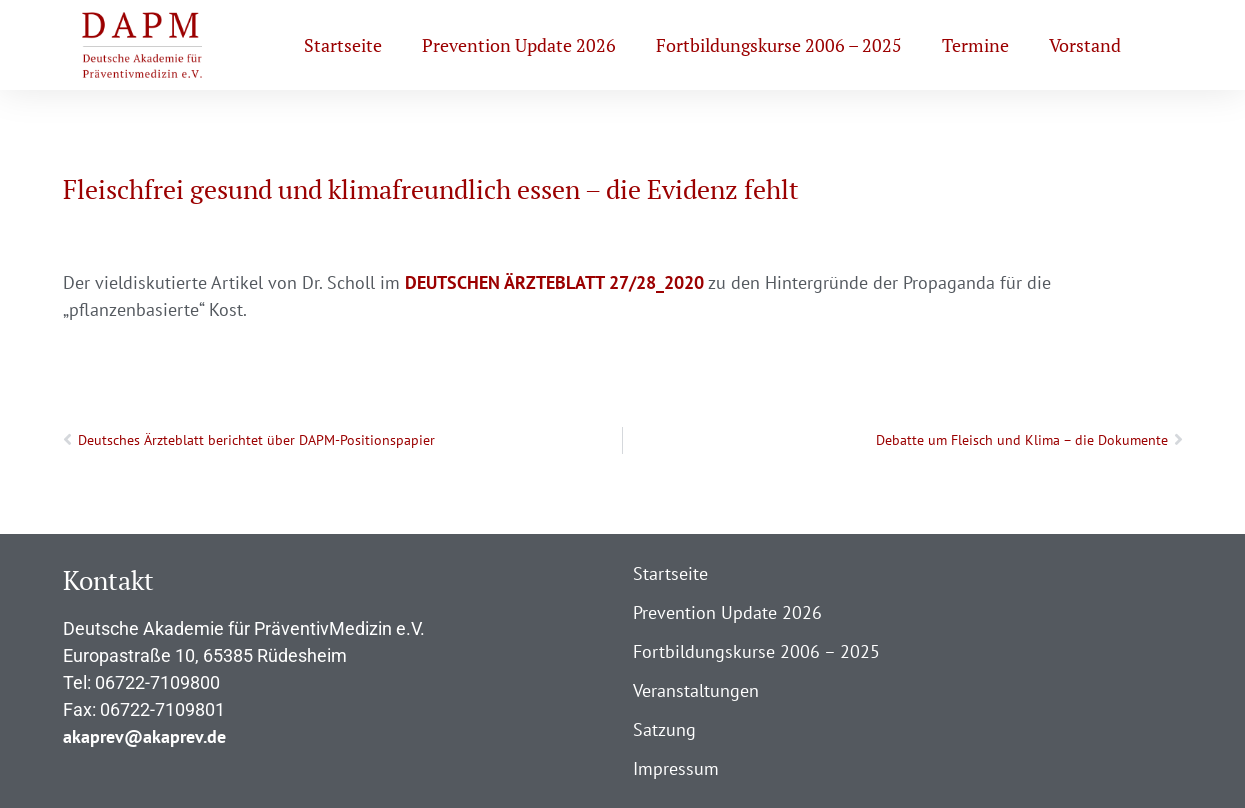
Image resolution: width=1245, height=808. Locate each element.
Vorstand (1085, 45)
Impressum (676, 768)
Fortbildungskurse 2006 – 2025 (779, 45)
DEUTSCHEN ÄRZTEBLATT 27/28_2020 (554, 282)
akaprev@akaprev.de (144, 736)
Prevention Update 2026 (519, 45)
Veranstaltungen (696, 690)
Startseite (343, 45)
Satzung (664, 729)
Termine (975, 45)
